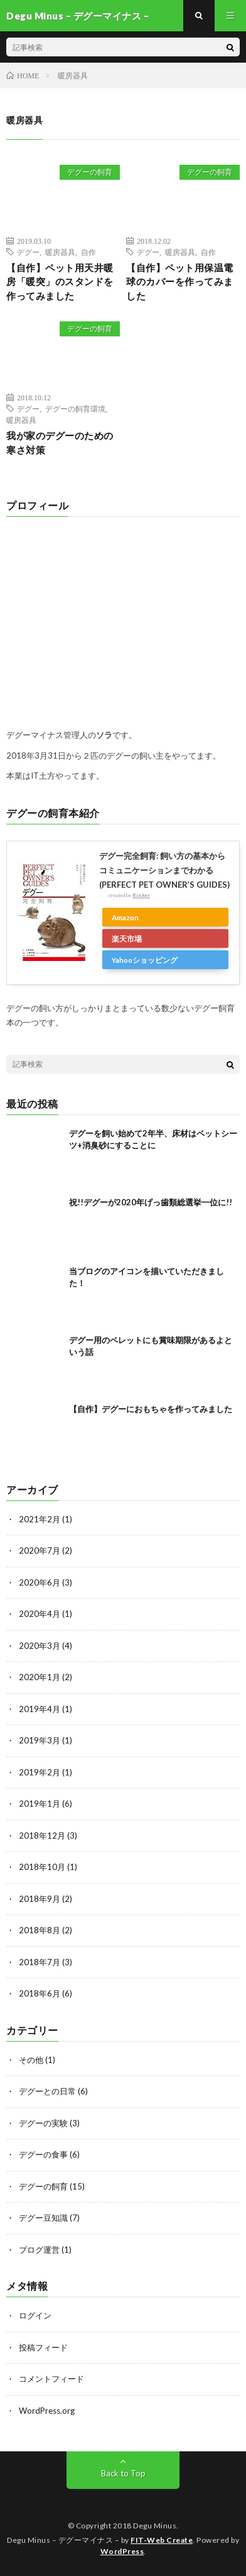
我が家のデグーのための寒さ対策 (60, 442)
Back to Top (123, 2473)
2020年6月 (39, 1582)
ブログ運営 (39, 2250)
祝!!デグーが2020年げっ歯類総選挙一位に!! (150, 1202)
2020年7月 (39, 1550)
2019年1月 (39, 1804)
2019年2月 (39, 1772)
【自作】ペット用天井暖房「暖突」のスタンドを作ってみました (60, 281)
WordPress (122, 2551)
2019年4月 (39, 1709)
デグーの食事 (43, 2154)
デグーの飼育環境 (75, 408)
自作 (88, 252)
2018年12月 (42, 1836)
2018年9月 (39, 1899)
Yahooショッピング (145, 959)
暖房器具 (60, 252)
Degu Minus (154, 2525)
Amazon (125, 917)
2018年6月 (39, 1993)
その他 (31, 2060)
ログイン (35, 2315)
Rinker (141, 895)
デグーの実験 (43, 2123)
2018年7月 (39, 1962)
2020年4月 (39, 1614)
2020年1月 (39, 1677)
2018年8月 (39, 1930)
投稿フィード (43, 2347)
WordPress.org (47, 2411)
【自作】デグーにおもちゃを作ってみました (150, 1409)
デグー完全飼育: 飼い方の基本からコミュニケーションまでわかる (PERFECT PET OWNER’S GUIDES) (164, 870)
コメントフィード (51, 2379)
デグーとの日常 (47, 2091)
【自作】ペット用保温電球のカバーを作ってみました (179, 281)
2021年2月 (39, 1519)
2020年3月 (39, 1646)
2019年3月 (39, 1740)
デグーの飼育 (89, 172)
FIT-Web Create (162, 2540)
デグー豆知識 (43, 2218)
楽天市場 (127, 938)
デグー (28, 252)
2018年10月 (42, 1867)
